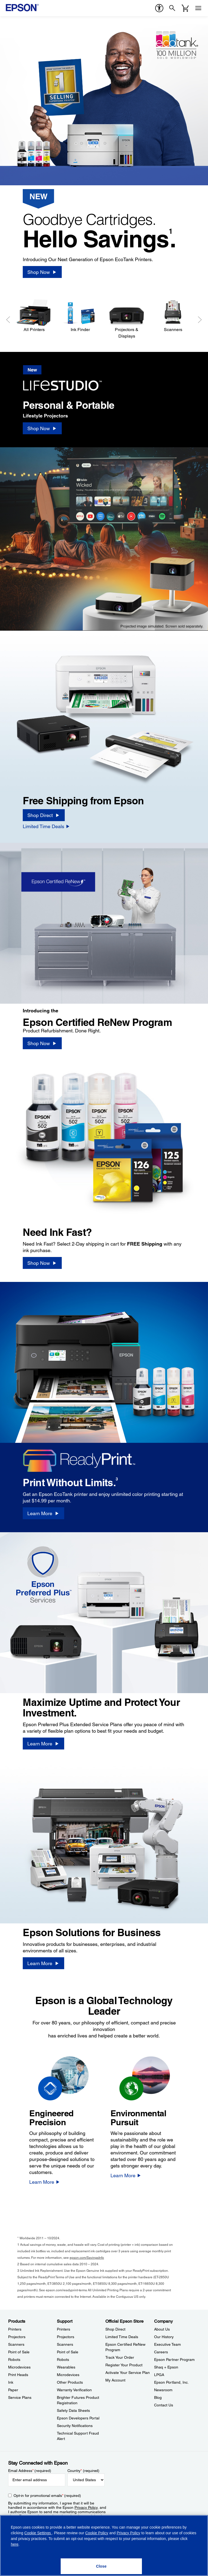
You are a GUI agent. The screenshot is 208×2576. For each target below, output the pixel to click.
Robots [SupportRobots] (63, 2359)
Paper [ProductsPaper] (13, 2390)
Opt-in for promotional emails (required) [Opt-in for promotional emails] (47, 2495)
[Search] (172, 8)
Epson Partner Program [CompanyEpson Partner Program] (174, 2359)
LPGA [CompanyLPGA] (159, 2375)
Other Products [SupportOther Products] (70, 2382)
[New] (67, 380)
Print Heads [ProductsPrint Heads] (18, 2375)
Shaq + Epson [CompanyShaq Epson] (166, 2367)
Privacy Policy (86, 2507)
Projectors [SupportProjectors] (65, 2337)
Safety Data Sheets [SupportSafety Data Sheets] (73, 2410)
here (14, 2544)
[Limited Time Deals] (46, 826)
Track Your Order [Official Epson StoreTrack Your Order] (119, 2357)
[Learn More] (43, 1513)
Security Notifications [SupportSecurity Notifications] (75, 2425)
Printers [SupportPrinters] (63, 2329)
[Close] (101, 2566)
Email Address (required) (29, 2470)
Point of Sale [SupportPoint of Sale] (67, 2352)
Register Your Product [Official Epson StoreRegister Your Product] (123, 2365)
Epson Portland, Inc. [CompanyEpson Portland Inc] (171, 2382)
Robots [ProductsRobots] (14, 2359)
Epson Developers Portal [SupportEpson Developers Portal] (78, 2418)
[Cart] (185, 8)
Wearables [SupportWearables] (66, 2367)
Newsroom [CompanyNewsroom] (163, 2390)
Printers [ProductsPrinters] (14, 2329)
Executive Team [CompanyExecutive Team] (167, 2344)
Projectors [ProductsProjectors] (16, 2337)
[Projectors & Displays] (126, 319)
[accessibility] (159, 8)
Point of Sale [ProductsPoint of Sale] (19, 2352)
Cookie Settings (38, 2533)
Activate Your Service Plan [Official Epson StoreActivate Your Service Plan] (127, 2372)
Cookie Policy (96, 2533)
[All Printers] (34, 316)
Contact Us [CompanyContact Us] (163, 2405)
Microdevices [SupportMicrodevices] (68, 2375)
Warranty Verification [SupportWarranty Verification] (74, 2390)
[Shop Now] (42, 272)
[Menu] (198, 8)
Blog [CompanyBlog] (158, 2397)
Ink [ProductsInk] (10, 2382)
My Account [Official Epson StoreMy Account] (115, 2380)
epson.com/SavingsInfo (87, 2258)
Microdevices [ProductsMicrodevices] (19, 2367)
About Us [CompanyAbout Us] (162, 2329)
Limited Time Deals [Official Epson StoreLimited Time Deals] (121, 2337)
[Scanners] (172, 316)
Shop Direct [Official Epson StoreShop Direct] (115, 2329)
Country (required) (83, 2470)
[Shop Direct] (43, 815)
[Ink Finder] (80, 316)
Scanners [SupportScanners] (65, 2344)
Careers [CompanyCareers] (161, 2352)
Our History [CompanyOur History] (164, 2337)
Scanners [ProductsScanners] (16, 2344)
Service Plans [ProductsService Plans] (19, 2397)
